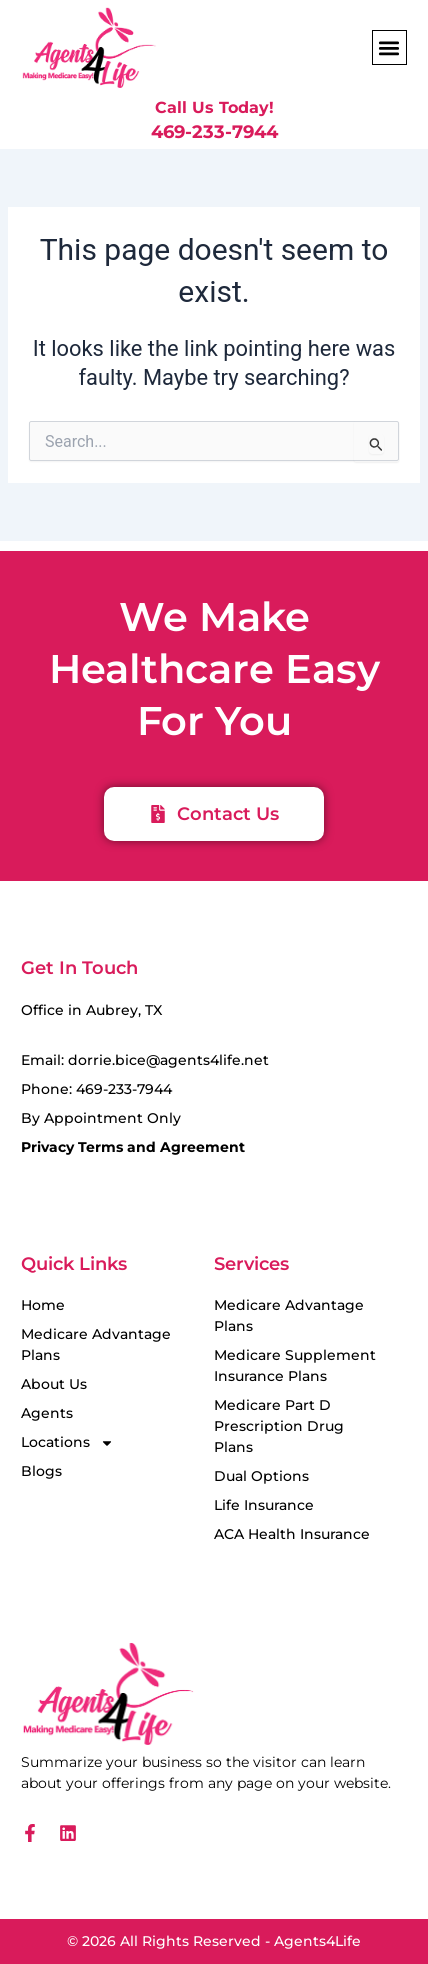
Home (43, 1305)
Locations (67, 1442)
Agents (47, 1413)
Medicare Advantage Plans (96, 1344)
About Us (54, 1384)
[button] (389, 47)
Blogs (41, 1471)
